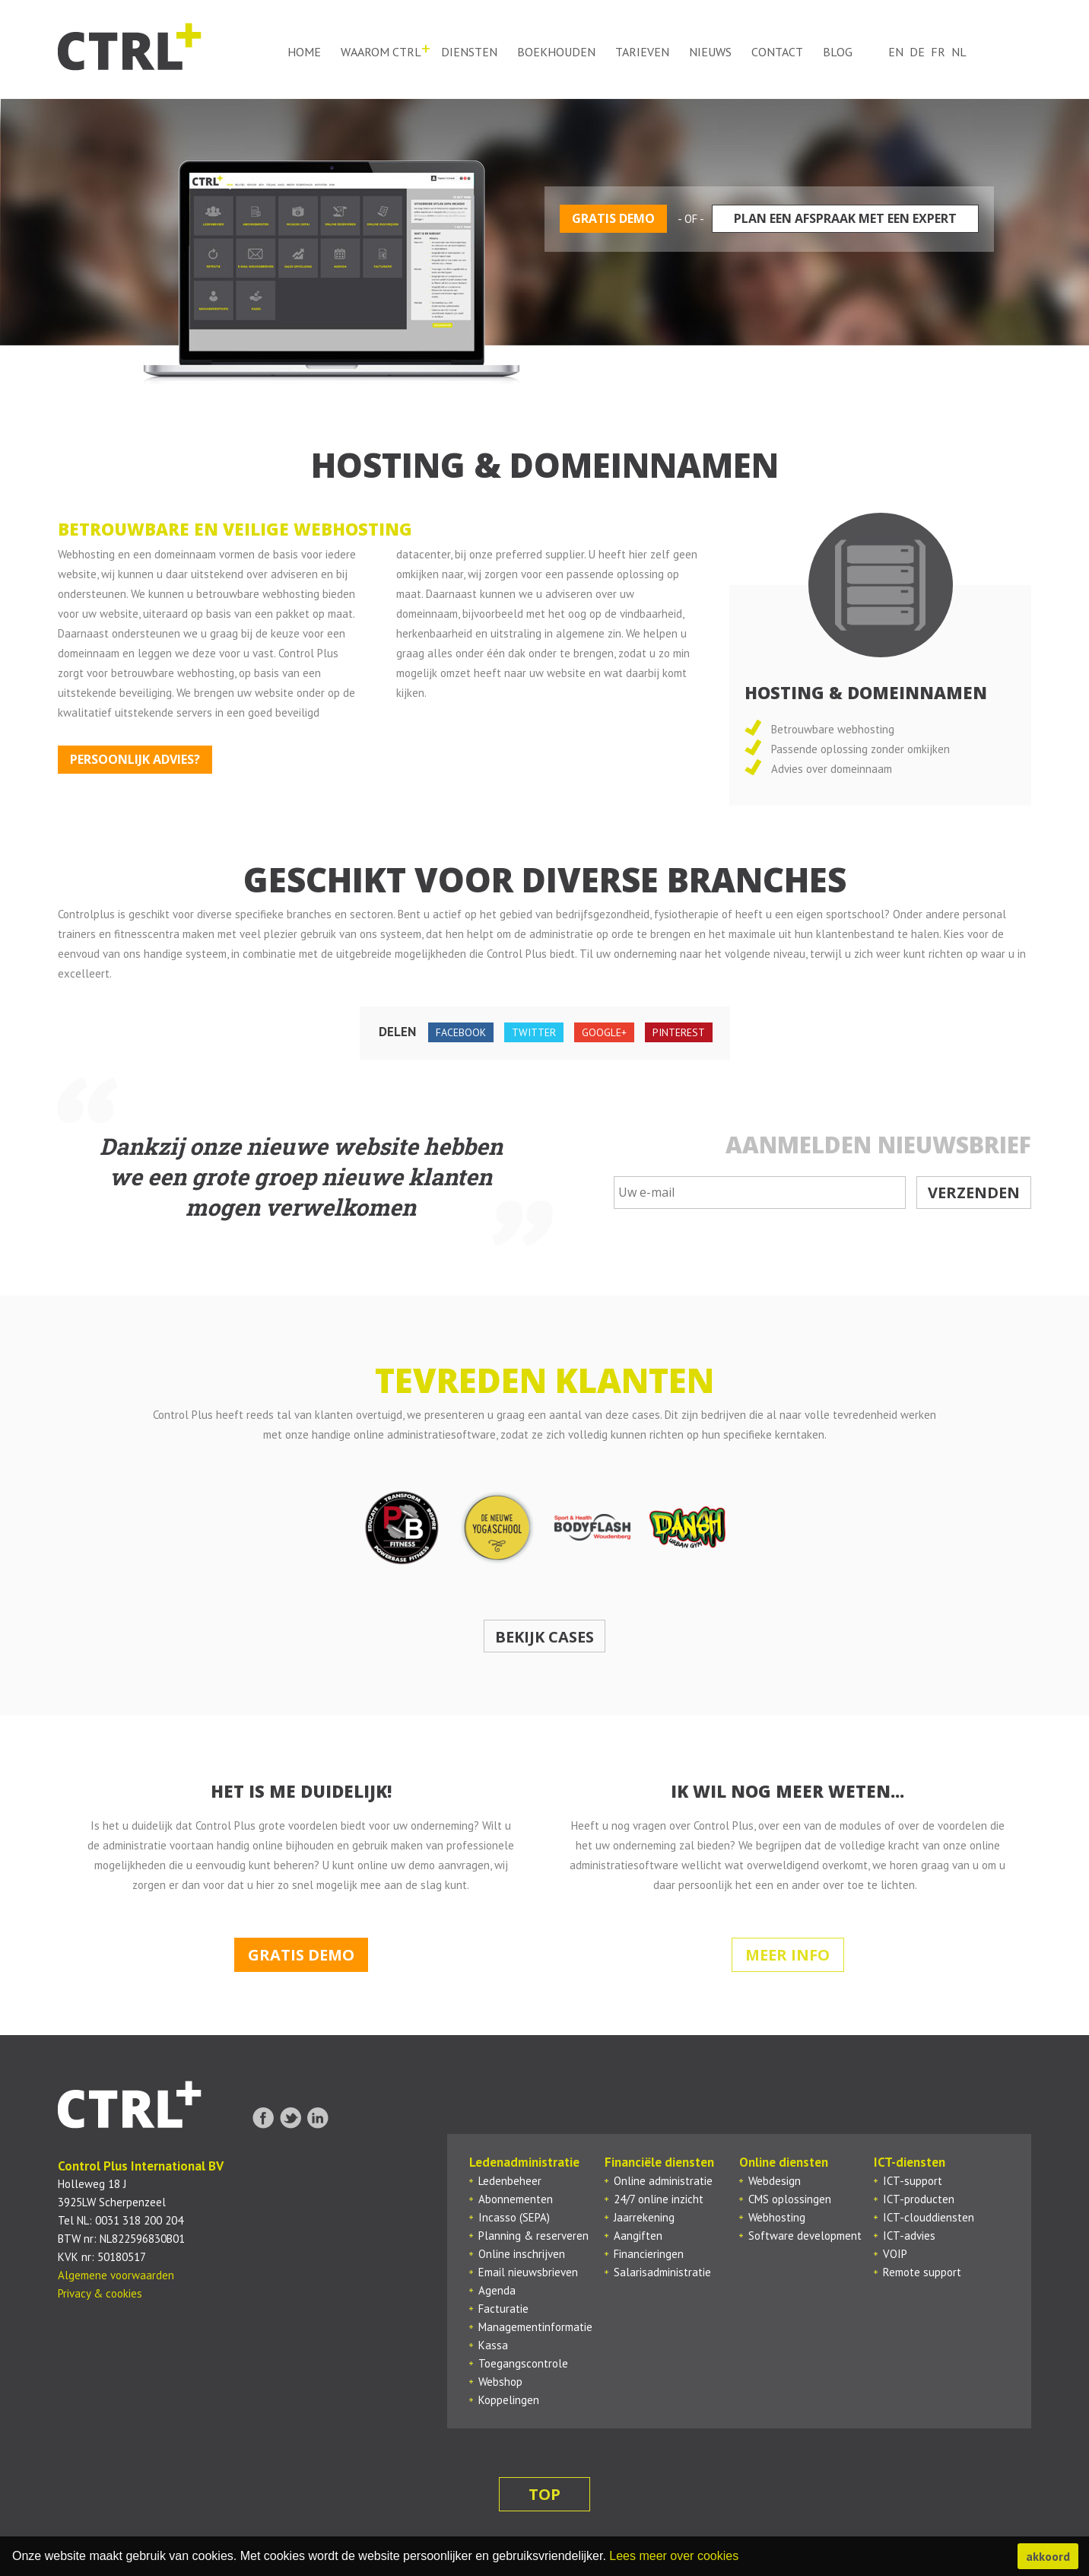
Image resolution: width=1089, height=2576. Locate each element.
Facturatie (503, 2308)
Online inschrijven (521, 2254)
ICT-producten (918, 2199)
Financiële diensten (659, 2162)
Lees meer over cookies (673, 2555)
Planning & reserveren (533, 2235)
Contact (777, 51)
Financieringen (649, 2254)
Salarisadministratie (662, 2272)
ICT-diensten (909, 2162)
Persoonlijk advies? (135, 759)
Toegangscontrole (523, 2363)
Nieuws (710, 51)
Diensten (469, 51)
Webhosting (776, 2217)
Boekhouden (556, 51)
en (895, 51)
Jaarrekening (644, 2217)
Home (304, 51)
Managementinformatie (535, 2327)
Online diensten (783, 2162)
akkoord (1048, 2556)
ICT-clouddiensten (928, 2217)
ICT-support (912, 2181)
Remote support (922, 2272)
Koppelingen (508, 2400)
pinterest (678, 1032)
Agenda (497, 2290)
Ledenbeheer (509, 2181)
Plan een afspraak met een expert (845, 218)
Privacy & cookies (100, 2293)
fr (938, 51)
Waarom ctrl (381, 51)
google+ (604, 1032)
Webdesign (774, 2181)
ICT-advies (909, 2235)
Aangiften (638, 2235)
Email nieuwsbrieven (528, 2272)
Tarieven (642, 51)
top (544, 2494)
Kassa (493, 2345)
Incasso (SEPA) (514, 2217)
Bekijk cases (544, 1637)
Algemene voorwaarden (116, 2275)
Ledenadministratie (524, 2162)
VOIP (895, 2254)
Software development (805, 2235)
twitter (534, 1032)
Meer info (787, 1955)
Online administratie (663, 2181)
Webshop (500, 2381)
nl (959, 51)
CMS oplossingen (789, 2199)
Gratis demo (613, 218)
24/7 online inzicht (658, 2199)
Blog (837, 51)
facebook (461, 1032)
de (917, 51)
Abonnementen (515, 2199)
